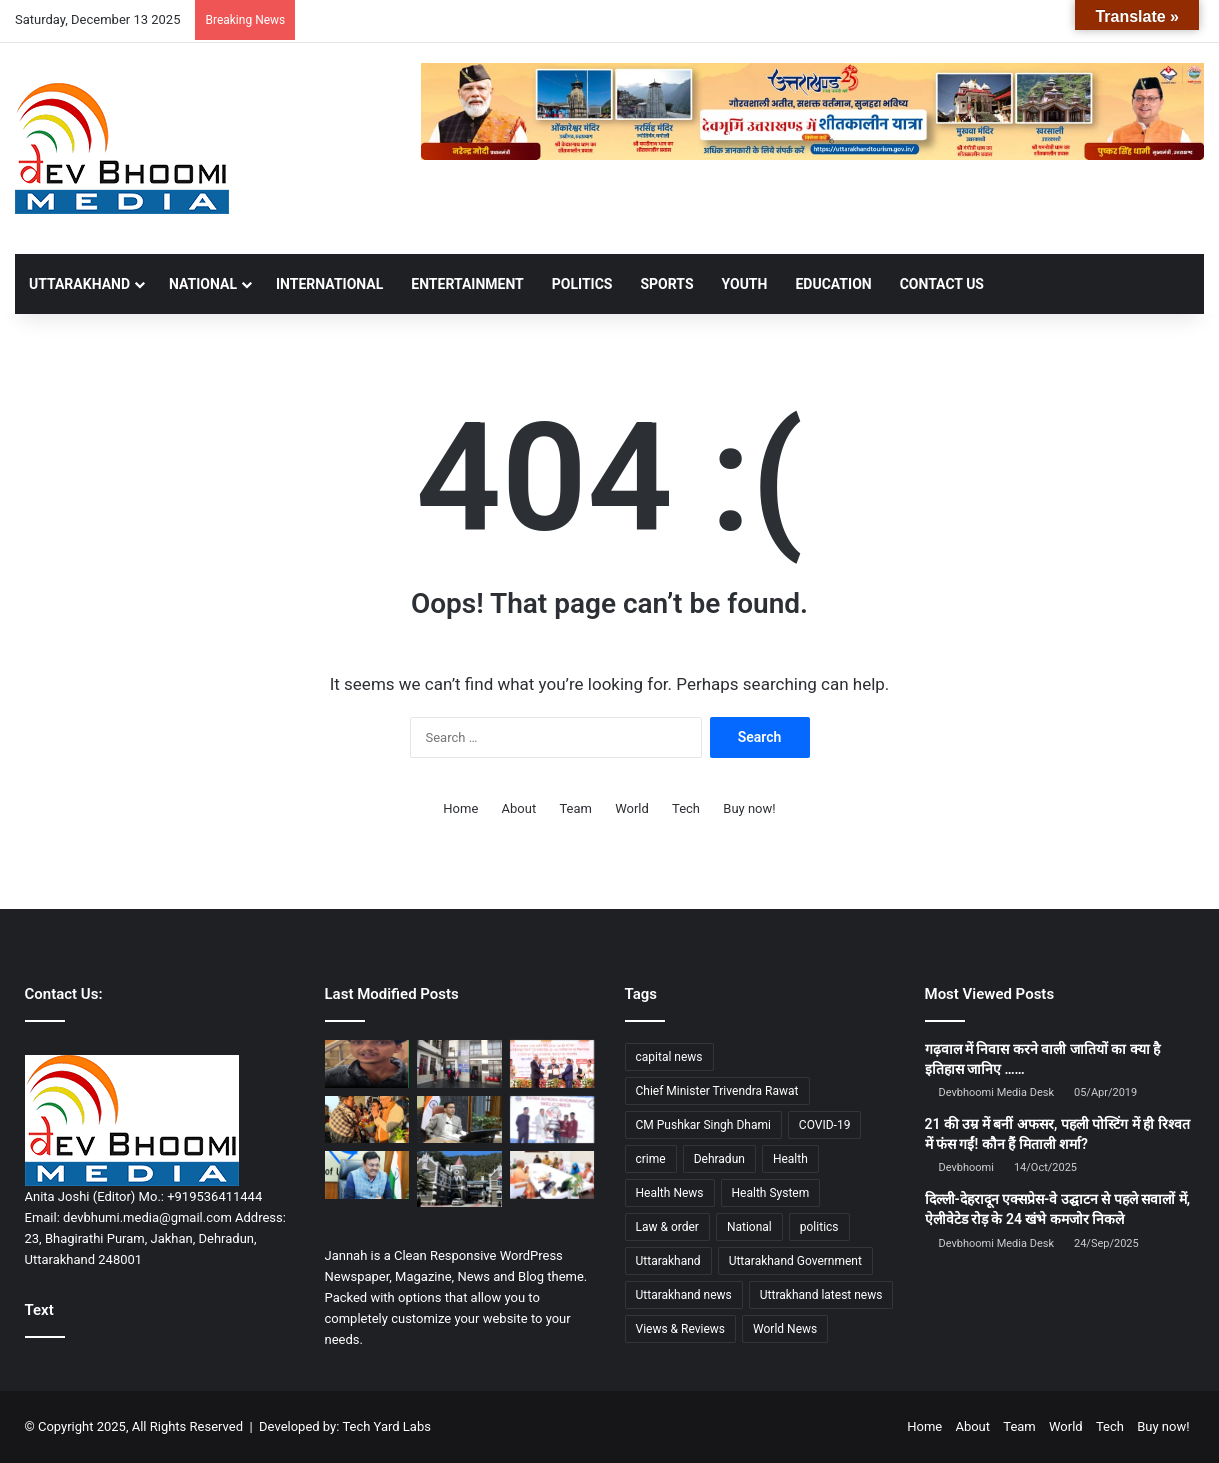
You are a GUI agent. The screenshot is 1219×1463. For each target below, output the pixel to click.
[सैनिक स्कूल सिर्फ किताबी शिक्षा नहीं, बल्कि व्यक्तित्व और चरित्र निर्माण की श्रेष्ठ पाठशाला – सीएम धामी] (552, 1120)
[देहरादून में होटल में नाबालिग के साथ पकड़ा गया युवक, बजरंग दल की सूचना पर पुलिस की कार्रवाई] (367, 1064)
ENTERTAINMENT (467, 284)
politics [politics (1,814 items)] (819, 1227)
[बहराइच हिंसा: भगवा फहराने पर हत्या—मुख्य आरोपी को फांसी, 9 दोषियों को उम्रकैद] (552, 1175)
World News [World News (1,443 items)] (785, 1329)
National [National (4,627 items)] (749, 1227)
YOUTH (745, 284)
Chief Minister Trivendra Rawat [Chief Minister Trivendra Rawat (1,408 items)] (717, 1091)
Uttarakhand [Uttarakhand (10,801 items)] (668, 1261)
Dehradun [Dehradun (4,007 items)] (719, 1159)
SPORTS (666, 284)
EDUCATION (833, 284)
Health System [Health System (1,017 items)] (771, 1193)
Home (460, 808)
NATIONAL (203, 284)
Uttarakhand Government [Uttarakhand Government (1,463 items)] (795, 1261)
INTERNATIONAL (329, 284)
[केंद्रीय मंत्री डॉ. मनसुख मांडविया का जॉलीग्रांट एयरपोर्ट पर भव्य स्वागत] (367, 1120)
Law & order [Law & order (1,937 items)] (667, 1227)
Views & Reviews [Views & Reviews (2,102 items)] (681, 1329)
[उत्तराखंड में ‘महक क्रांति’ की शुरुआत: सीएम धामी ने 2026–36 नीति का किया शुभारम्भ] (552, 1064)
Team (575, 808)
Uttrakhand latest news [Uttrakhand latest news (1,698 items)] (821, 1295)
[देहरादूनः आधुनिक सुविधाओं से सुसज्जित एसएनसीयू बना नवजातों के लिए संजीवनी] (459, 1064)
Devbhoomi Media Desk (996, 1092)
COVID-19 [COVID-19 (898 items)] (825, 1125)
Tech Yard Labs (386, 1426)
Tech (686, 808)
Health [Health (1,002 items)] (790, 1159)
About (519, 808)
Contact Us (942, 284)
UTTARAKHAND (79, 284)
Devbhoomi (966, 1167)
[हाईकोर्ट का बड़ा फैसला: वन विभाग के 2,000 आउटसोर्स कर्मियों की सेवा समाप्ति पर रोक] (459, 1179)
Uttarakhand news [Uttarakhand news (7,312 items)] (684, 1295)
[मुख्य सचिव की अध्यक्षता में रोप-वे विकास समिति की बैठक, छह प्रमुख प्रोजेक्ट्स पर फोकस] (367, 1175)
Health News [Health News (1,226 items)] (670, 1193)
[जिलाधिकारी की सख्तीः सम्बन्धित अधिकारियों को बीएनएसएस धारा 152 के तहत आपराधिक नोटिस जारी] (459, 1120)
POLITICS (582, 284)
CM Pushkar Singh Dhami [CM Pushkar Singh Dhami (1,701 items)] (703, 1125)
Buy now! (749, 808)
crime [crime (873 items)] (651, 1159)
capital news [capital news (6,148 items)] (669, 1057)
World (632, 808)
